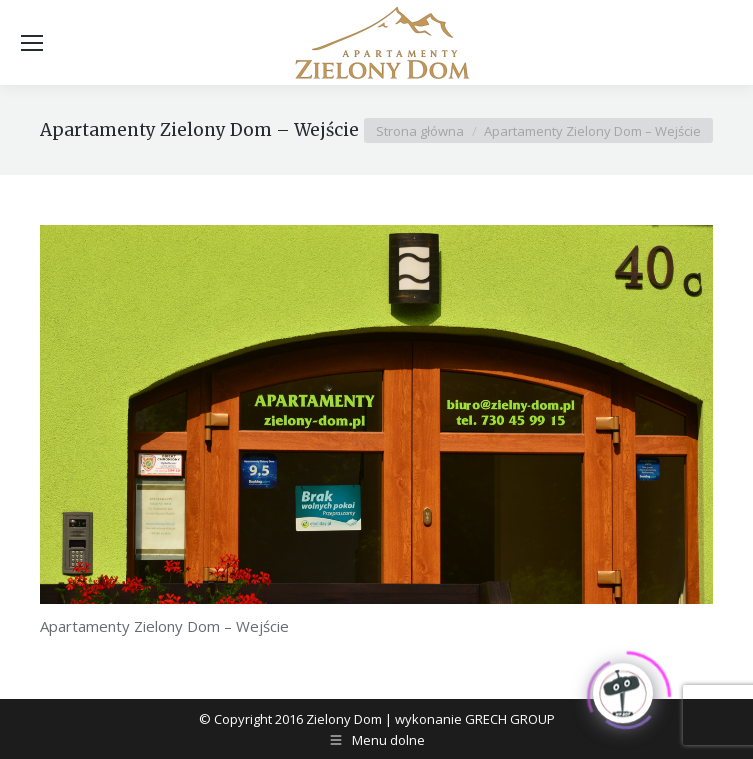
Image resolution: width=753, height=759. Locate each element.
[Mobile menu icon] (32, 43)
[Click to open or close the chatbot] (623, 691)
